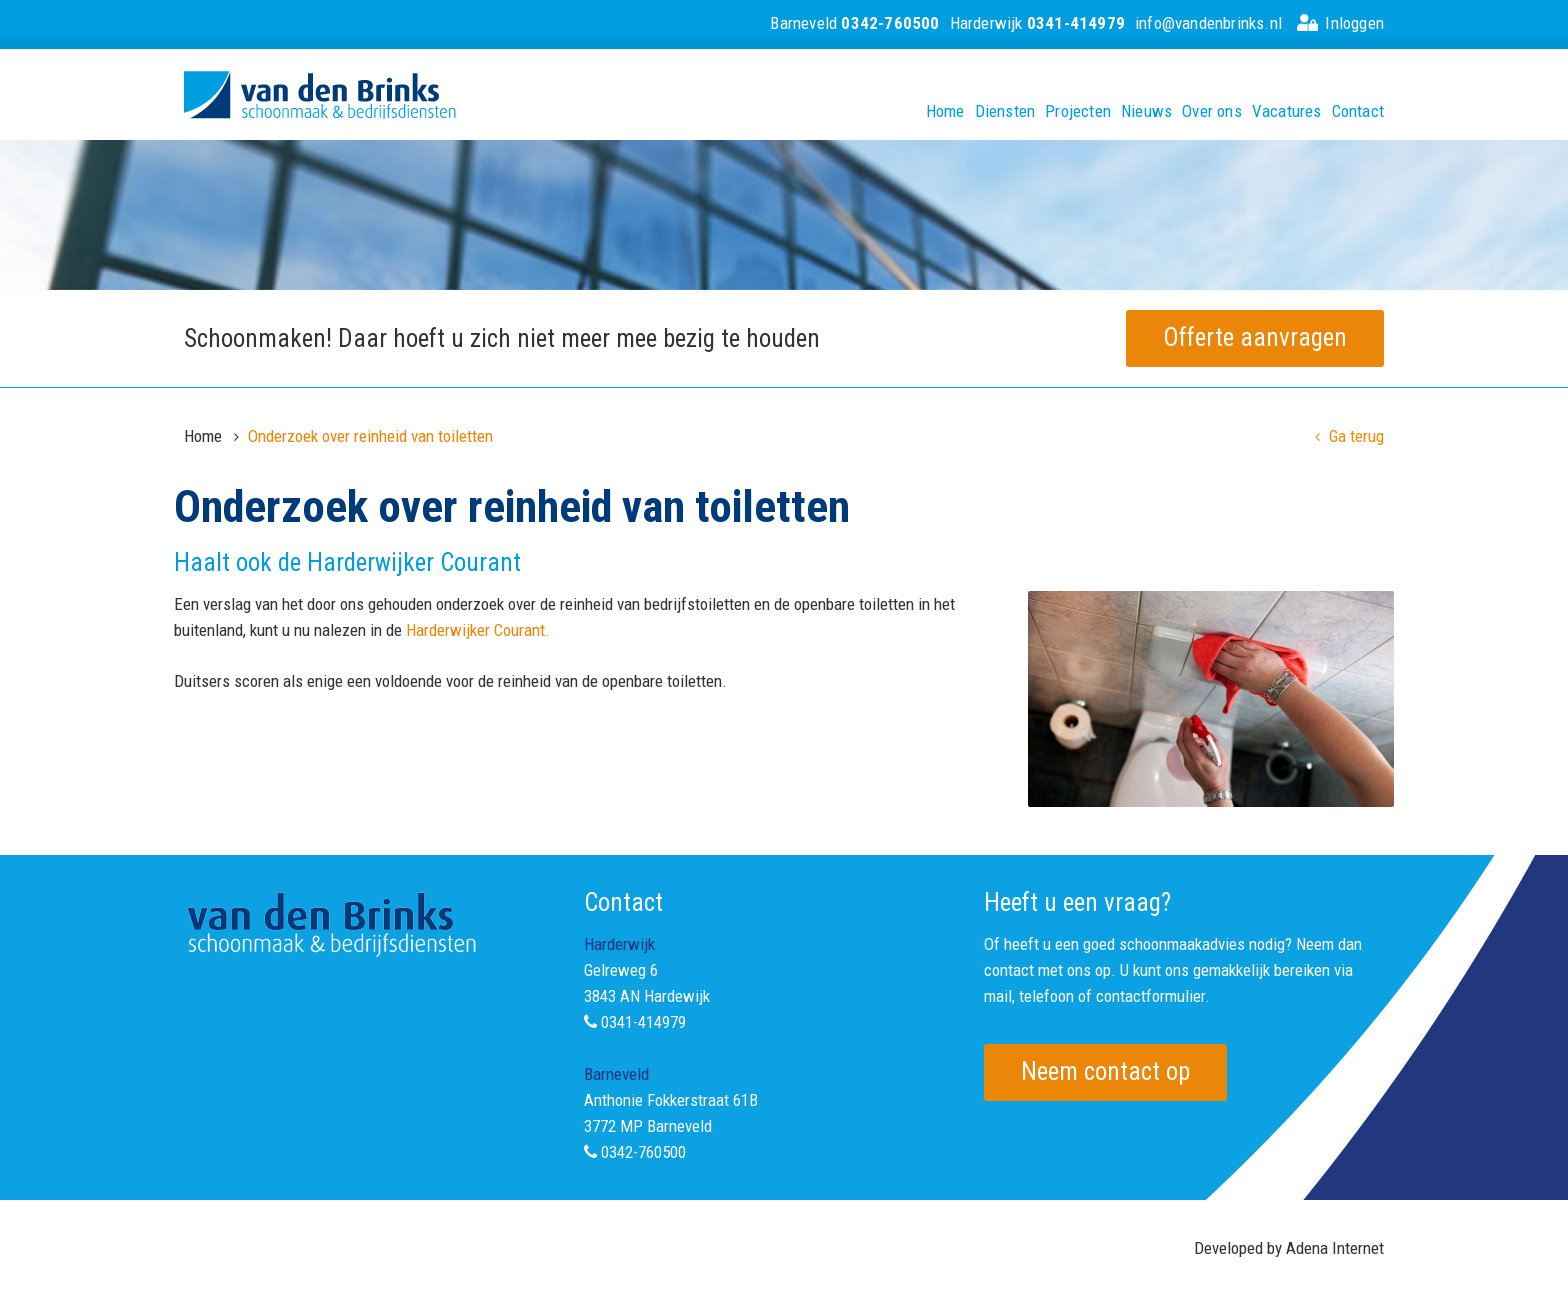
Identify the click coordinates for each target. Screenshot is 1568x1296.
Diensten (1005, 111)
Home (945, 111)
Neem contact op (1105, 1071)
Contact (1358, 111)
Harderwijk (1037, 23)
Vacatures (1287, 111)
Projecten (1078, 111)
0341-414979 (643, 1022)
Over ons (1212, 111)
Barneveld (854, 23)
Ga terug (1349, 436)
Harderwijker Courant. (478, 630)
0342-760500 (643, 1152)
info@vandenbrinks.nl (1208, 23)
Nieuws (1146, 111)
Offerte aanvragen (1255, 337)
